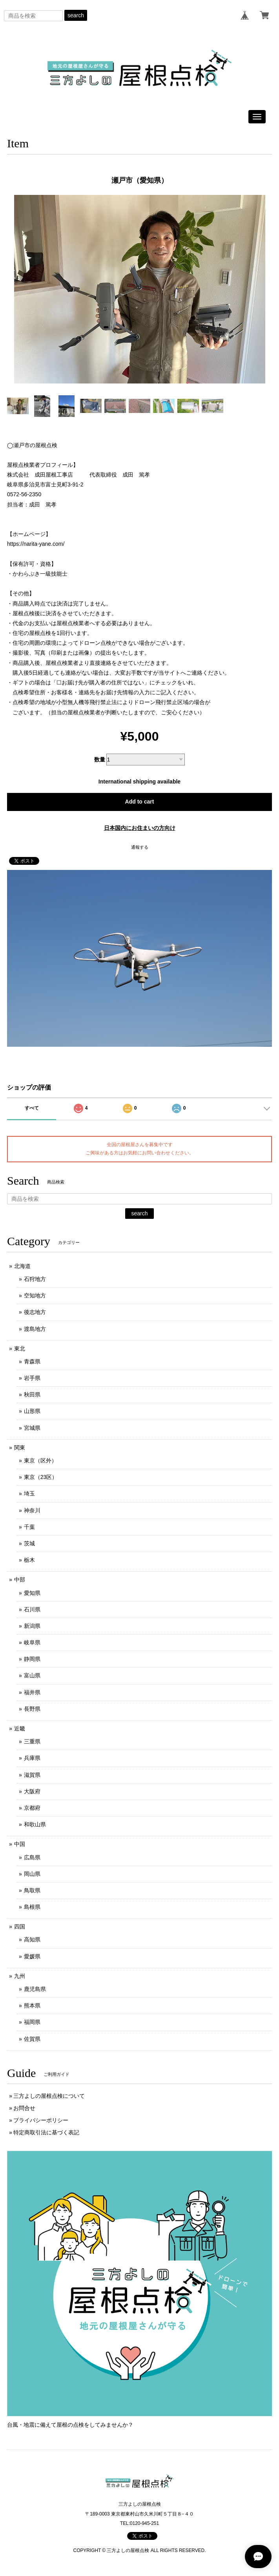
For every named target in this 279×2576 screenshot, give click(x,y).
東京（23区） (41, 1477)
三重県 (32, 1741)
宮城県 (32, 1428)
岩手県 (32, 1378)
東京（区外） (40, 1460)
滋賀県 (32, 1775)
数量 (99, 759)
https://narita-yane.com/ (35, 544)
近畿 (19, 1728)
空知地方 (35, 1295)
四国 (19, 1926)
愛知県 (32, 1593)
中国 (19, 1844)
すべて (32, 1108)
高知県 (32, 1939)
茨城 (29, 1543)
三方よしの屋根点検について (49, 2096)
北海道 (22, 1266)
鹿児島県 (35, 1989)
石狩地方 (35, 1279)
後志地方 (35, 1312)
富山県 (32, 1675)
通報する (139, 847)
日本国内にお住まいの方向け (139, 828)
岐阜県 (32, 1642)
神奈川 (32, 1510)
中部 (19, 1579)
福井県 (32, 1692)
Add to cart (139, 801)
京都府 (32, 1808)
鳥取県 (32, 1890)
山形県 (32, 1411)
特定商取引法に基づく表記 (46, 2132)
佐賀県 (32, 2039)
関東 (19, 1447)
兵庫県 (32, 1758)
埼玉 (29, 1493)
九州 (19, 1976)
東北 (19, 1348)
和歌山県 (35, 1824)
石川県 (32, 1609)
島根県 (32, 1907)
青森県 (32, 1361)
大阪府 (32, 1791)
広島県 (32, 1857)
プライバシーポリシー (40, 2120)
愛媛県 (32, 1956)
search (75, 15)
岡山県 (32, 1874)
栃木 (29, 1560)
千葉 (29, 1527)
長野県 (32, 1709)
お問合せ (24, 2108)
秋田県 (32, 1394)
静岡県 (32, 1659)
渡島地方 (35, 1329)
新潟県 (32, 1626)
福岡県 (32, 2022)
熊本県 (32, 2005)
